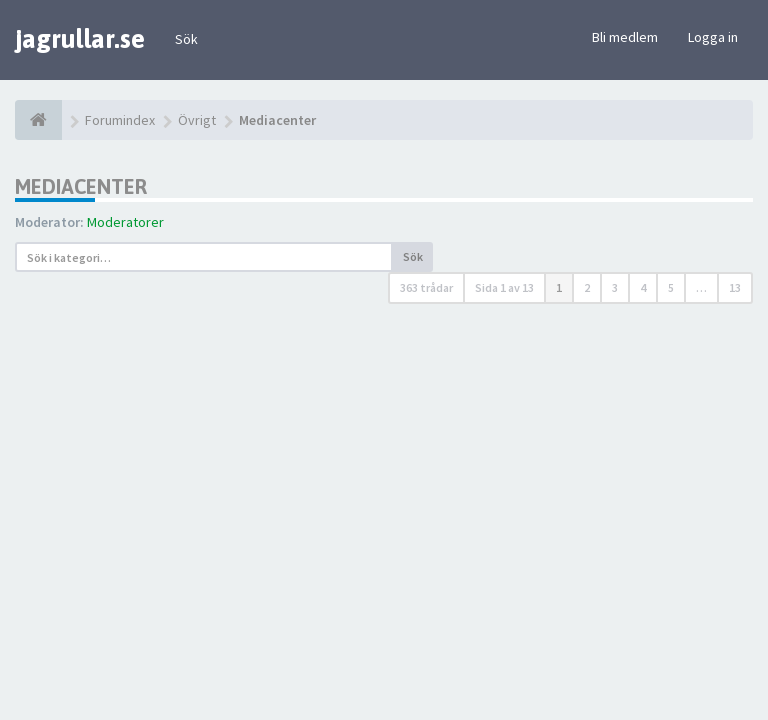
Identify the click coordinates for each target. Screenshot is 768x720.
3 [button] (615, 287)
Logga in (713, 37)
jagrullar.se (80, 39)
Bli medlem (625, 37)
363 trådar (426, 287)
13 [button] (735, 287)
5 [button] (671, 287)
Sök (186, 39)
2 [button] (587, 287)
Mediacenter (81, 186)
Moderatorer (125, 222)
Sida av (504, 287)
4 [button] (643, 287)
